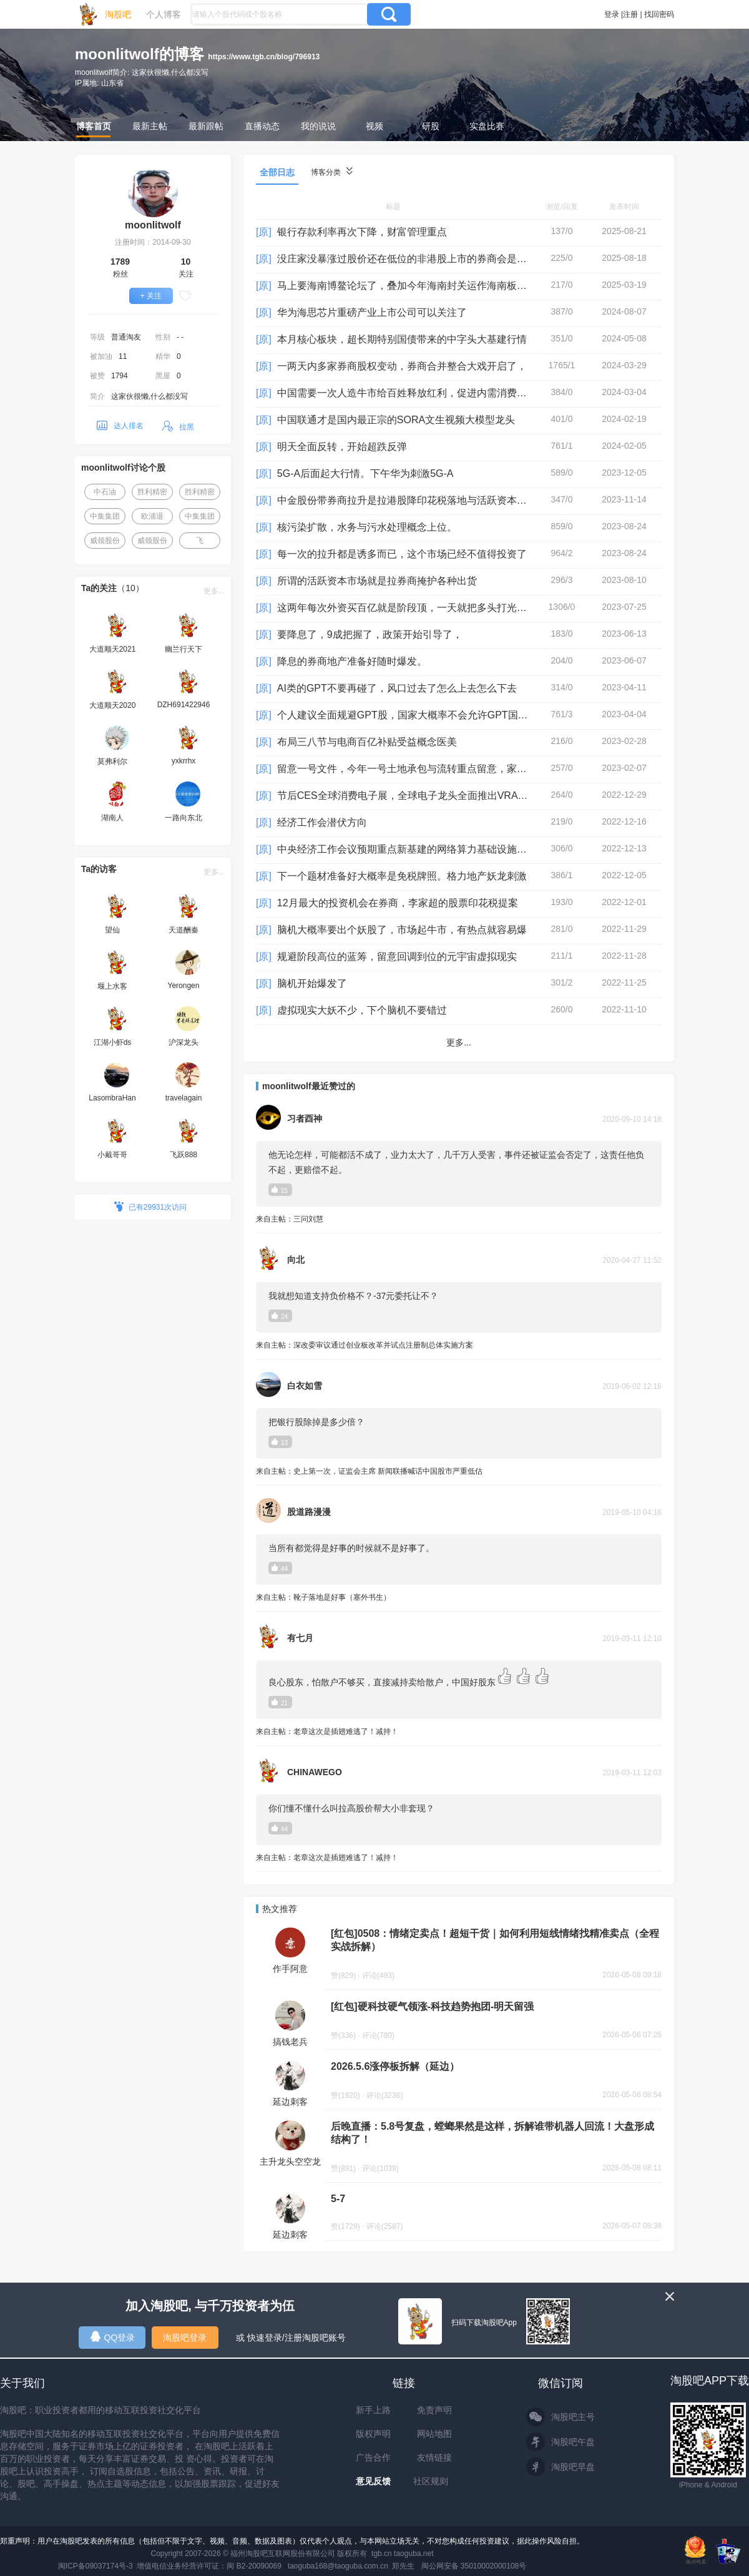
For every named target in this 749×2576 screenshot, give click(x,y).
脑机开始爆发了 (312, 983)
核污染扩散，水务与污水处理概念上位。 (367, 527)
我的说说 (318, 126)
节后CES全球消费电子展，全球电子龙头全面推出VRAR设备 (411, 795)
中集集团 (105, 516)
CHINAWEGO (314, 1772)
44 (280, 1568)
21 (280, 1702)
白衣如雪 (304, 1386)
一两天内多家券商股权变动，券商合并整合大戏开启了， (402, 366)
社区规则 (430, 2481)
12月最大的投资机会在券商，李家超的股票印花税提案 (397, 903)
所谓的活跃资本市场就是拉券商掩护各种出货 (377, 580)
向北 (296, 1260)
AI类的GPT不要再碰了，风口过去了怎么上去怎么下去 (397, 688)
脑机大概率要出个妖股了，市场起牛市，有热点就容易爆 (402, 929)
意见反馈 (373, 2481)
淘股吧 (118, 14)
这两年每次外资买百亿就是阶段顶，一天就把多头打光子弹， (412, 607)
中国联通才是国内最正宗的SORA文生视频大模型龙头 (396, 419)
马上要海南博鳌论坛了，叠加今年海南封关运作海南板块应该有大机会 (432, 285)
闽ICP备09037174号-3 (95, 2566)
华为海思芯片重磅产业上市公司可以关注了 (372, 312)
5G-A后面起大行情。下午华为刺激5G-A (365, 473)
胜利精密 (152, 491)
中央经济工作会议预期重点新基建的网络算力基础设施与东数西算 (422, 849)
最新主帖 (149, 126)
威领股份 (105, 540)
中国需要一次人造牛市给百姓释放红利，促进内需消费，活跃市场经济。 (437, 393)
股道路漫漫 (309, 1512)
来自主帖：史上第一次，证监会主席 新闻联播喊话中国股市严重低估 (459, 1472)
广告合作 (373, 2457)
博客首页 (93, 126)
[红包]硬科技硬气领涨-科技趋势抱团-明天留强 (432, 2006)
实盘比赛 (486, 126)
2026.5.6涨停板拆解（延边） (395, 2066)
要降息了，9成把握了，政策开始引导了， (370, 634)
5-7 (338, 2198)
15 (280, 1190)
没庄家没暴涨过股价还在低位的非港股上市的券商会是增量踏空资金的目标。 (447, 258)
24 (280, 1316)
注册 (630, 14)
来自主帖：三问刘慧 (459, 1220)
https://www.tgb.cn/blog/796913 (264, 56)
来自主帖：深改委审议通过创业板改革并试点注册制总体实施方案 (459, 1346)
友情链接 (434, 2457)
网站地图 (434, 2434)
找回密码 (659, 14)
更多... (214, 591)
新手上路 (373, 2410)
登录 (611, 14)
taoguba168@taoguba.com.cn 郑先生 (351, 2566)
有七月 (300, 1638)
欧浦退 (152, 516)
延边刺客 (290, 2102)
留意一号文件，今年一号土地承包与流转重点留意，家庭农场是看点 (427, 768)
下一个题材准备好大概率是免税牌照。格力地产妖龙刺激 (402, 876)
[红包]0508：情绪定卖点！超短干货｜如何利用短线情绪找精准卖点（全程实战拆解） (495, 1940)
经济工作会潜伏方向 (322, 822)
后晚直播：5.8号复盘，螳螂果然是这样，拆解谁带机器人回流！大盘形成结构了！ (492, 2133)
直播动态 (262, 126)
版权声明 (373, 2434)
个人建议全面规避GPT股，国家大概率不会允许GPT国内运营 (412, 715)
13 (280, 1442)
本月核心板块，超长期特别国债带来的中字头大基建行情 (402, 339)
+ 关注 (151, 295)
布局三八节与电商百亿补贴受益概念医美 (367, 742)
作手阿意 (290, 1969)
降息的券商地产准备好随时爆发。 (352, 661)
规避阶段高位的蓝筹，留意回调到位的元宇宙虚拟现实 (397, 956)
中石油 (105, 491)
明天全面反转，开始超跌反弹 (342, 446)
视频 (374, 126)
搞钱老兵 (290, 2042)
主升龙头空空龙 (290, 2162)
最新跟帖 (205, 126)
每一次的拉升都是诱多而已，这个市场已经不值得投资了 (402, 554)
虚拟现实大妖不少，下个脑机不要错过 (362, 1010)
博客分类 (332, 172)
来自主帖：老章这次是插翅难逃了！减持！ (459, 1732)
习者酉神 (304, 1119)
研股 (430, 126)
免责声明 (434, 2410)
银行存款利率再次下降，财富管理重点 (362, 232)
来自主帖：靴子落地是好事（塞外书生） (459, 1598)
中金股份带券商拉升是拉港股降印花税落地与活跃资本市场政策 (417, 500)
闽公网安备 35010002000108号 (474, 2566)
